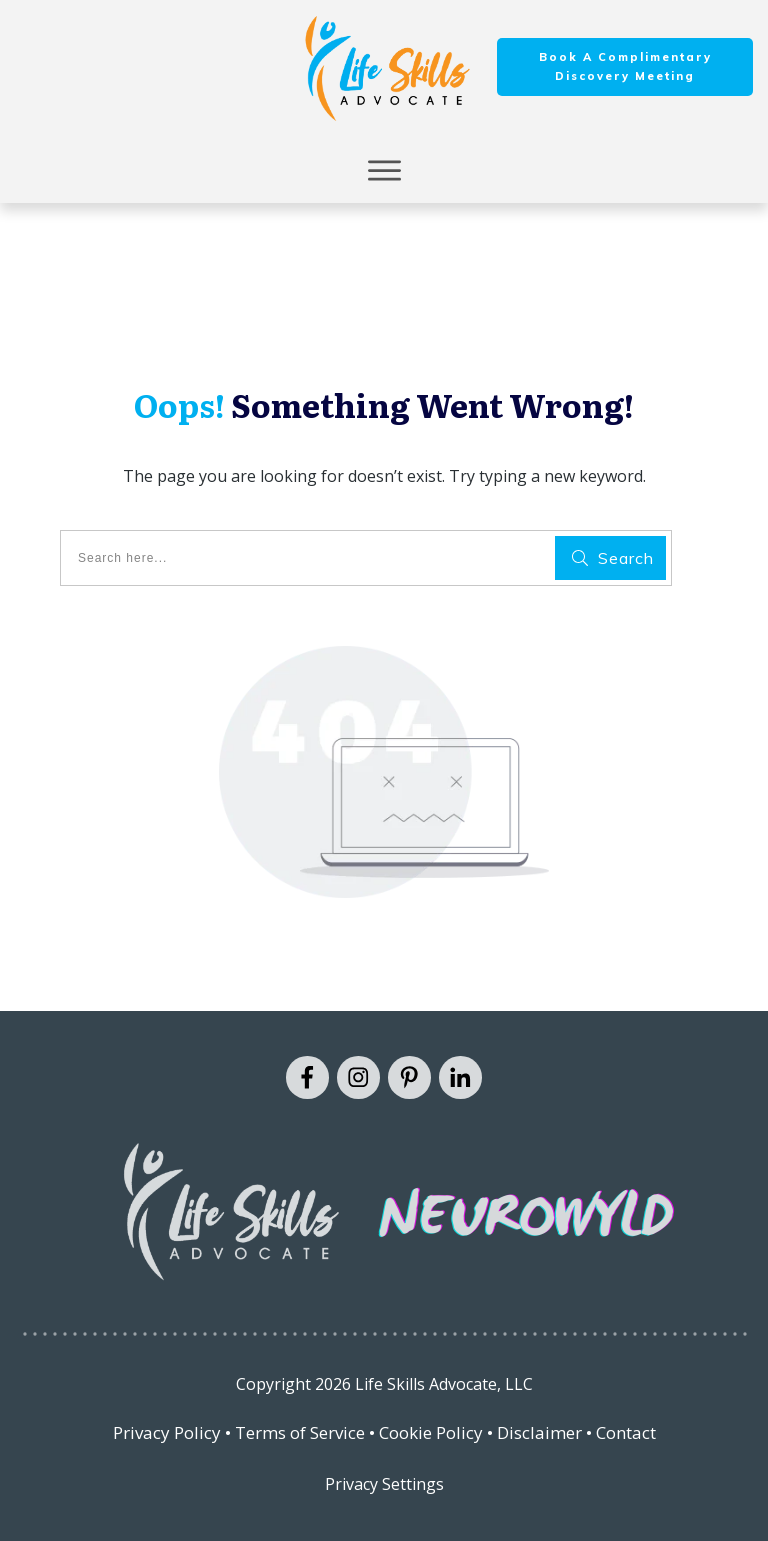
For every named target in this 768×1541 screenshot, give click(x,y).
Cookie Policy (431, 1432)
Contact (626, 1432)
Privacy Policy (167, 1432)
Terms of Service (300, 1432)
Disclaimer (539, 1432)
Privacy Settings (384, 1484)
